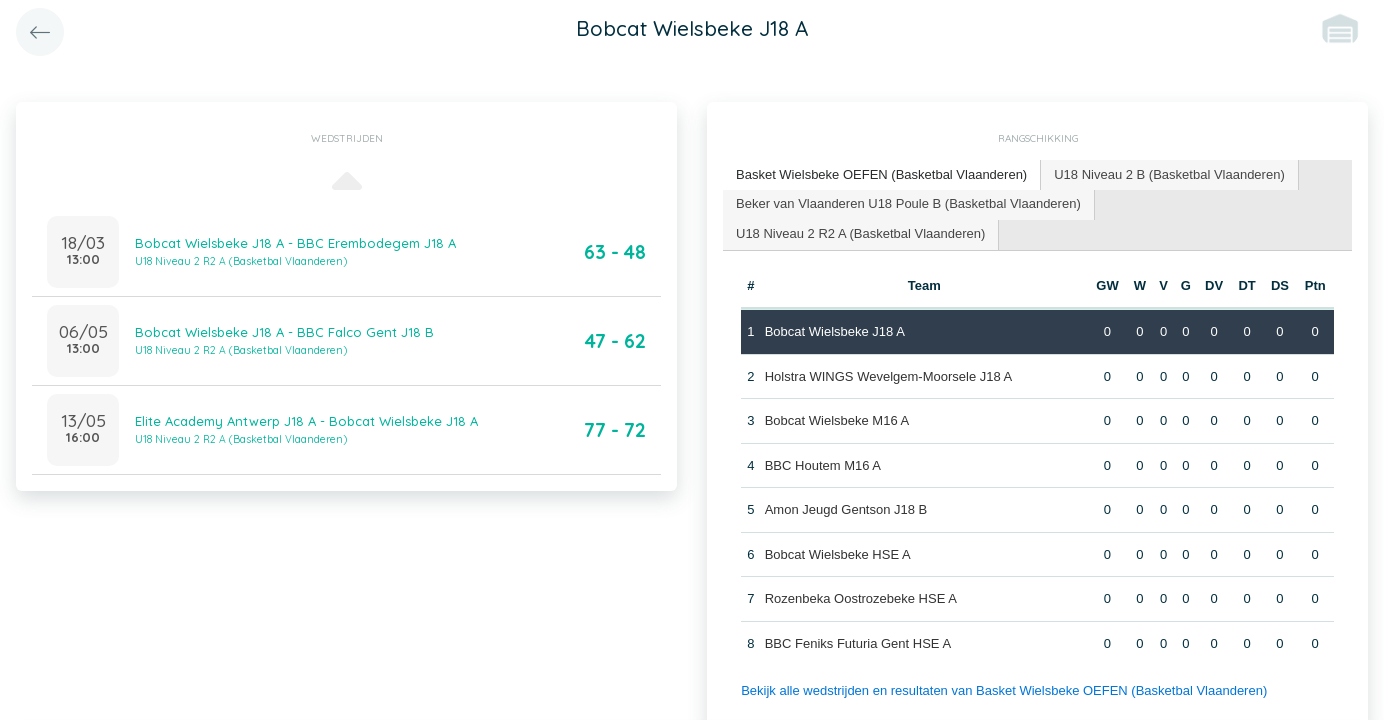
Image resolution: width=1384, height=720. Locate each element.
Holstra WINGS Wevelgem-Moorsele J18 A (889, 376)
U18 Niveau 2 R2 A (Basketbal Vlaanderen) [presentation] (860, 233)
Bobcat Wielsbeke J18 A (835, 331)
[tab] (882, 175)
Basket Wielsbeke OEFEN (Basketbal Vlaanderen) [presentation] (881, 174)
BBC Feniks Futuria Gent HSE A (858, 643)
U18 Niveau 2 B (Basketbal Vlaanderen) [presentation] (1169, 174)
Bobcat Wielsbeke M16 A (837, 420)
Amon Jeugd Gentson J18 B (846, 509)
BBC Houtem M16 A (823, 465)
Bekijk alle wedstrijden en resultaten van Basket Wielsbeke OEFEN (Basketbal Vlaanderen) (1004, 690)
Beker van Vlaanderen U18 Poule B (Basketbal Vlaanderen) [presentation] (908, 203)
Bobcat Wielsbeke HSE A (838, 554)
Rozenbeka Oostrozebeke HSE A (861, 598)
